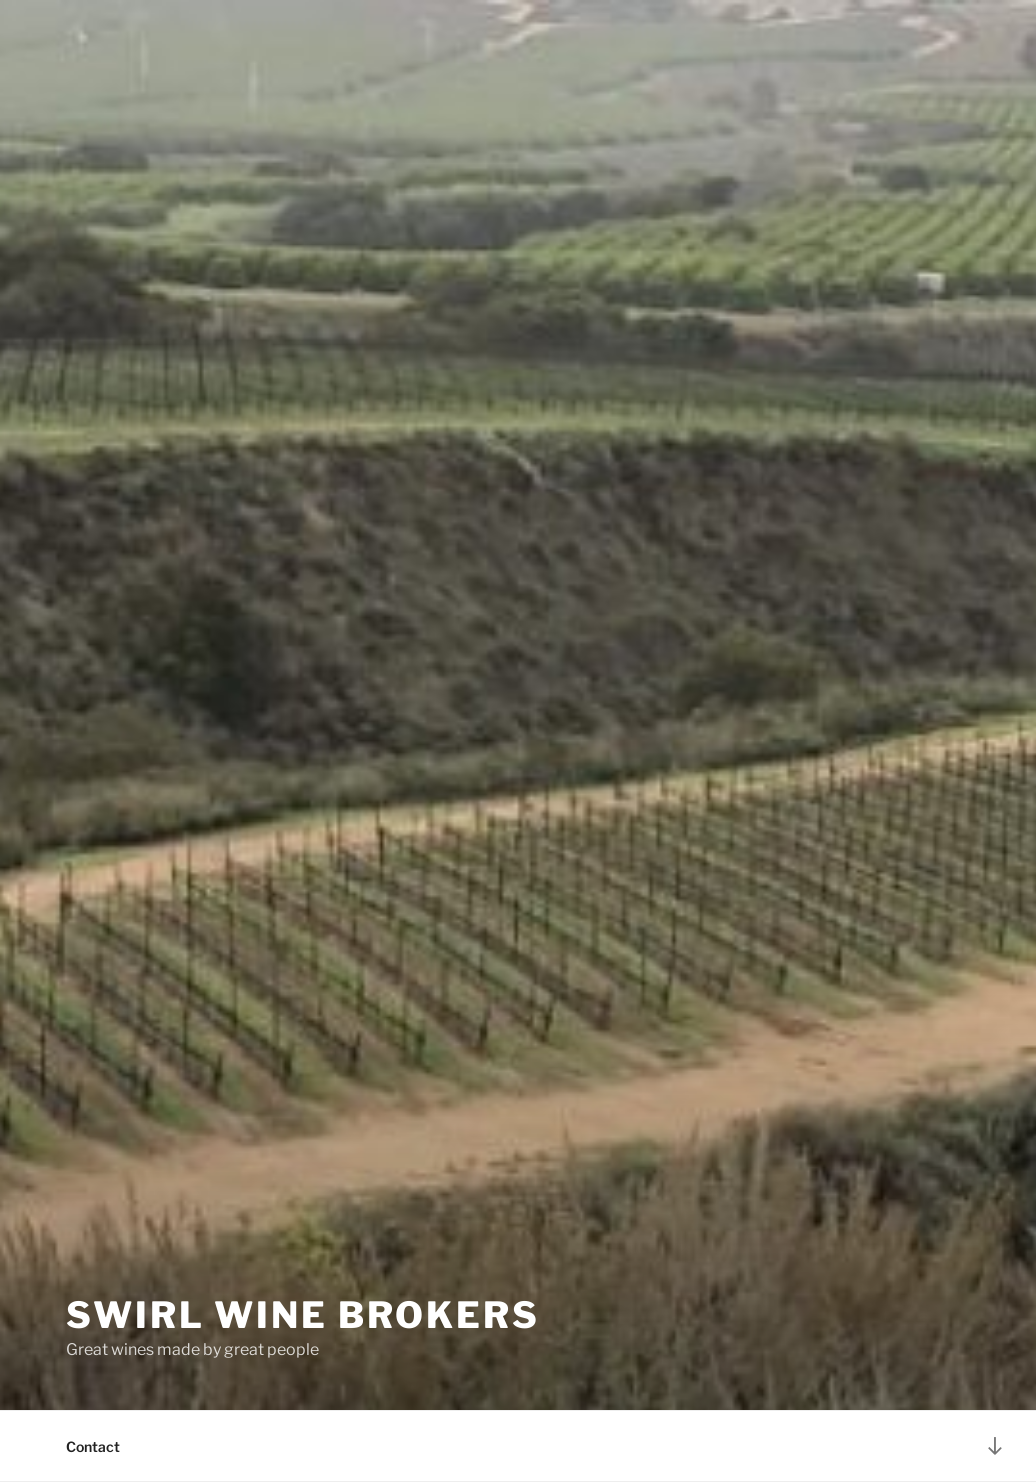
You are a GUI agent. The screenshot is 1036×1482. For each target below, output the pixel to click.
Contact (93, 1446)
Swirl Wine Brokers (303, 1315)
